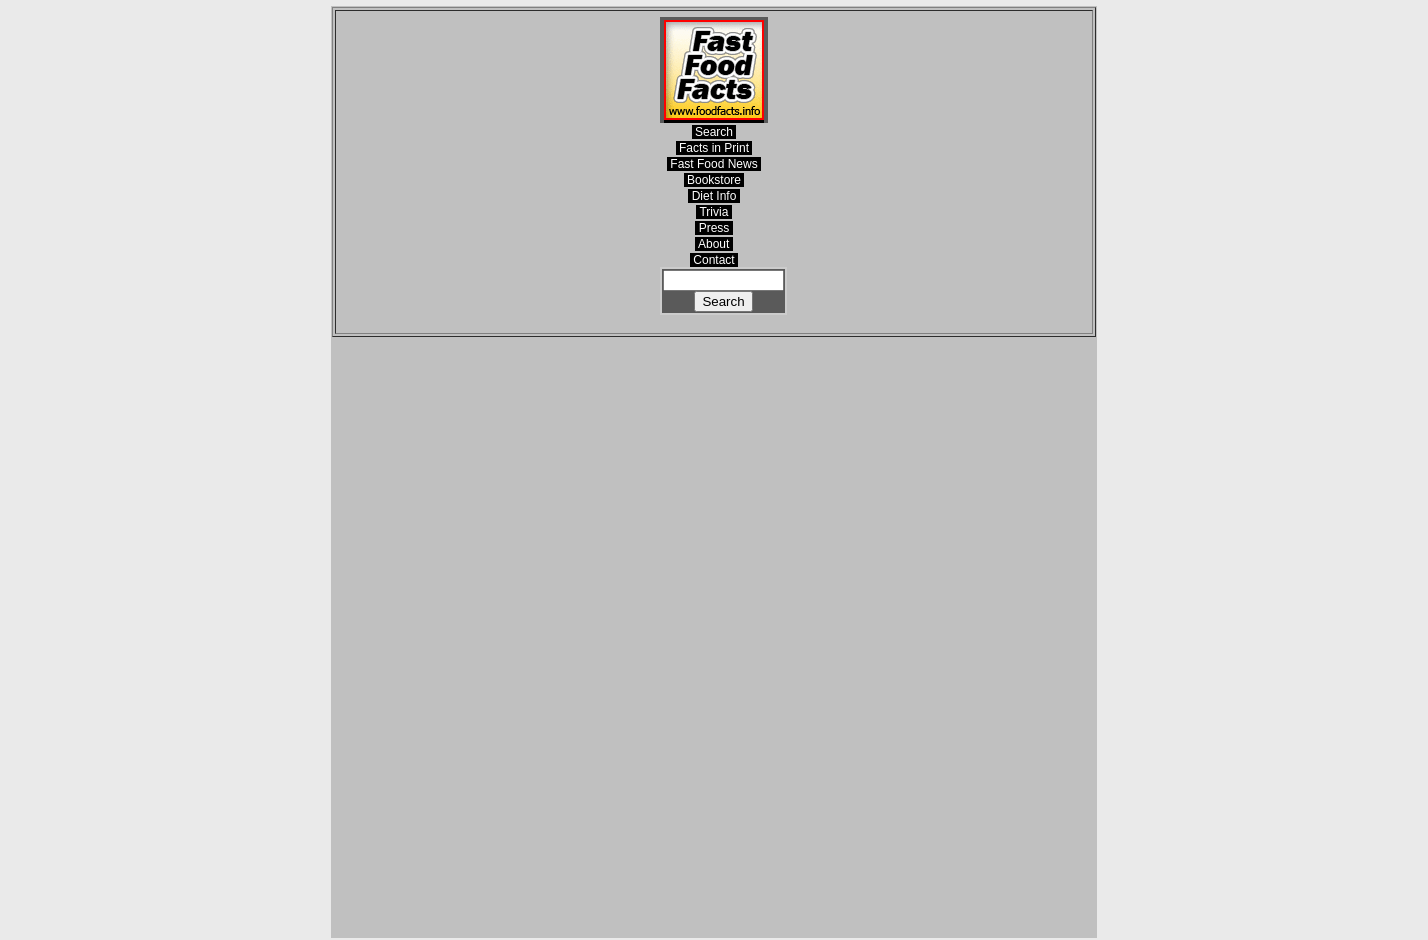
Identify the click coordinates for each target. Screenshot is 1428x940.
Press (713, 228)
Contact (714, 260)
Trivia (713, 212)
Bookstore (714, 180)
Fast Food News (714, 164)
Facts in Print (714, 148)
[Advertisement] (714, 637)
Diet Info (713, 196)
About (713, 244)
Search (714, 132)
